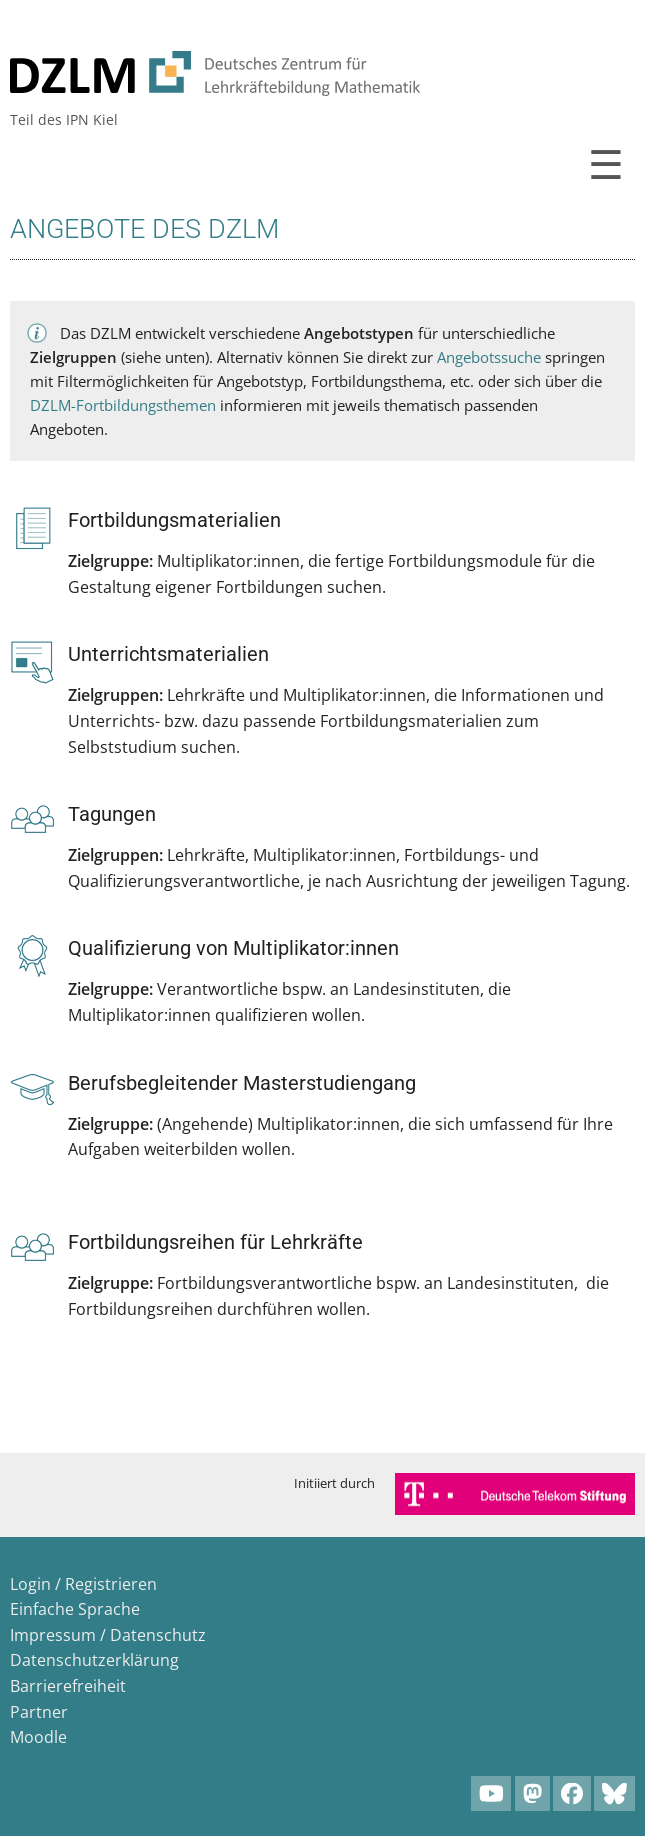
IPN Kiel (92, 119)
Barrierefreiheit (68, 1686)
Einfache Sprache (75, 1609)
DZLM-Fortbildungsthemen (123, 405)
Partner (39, 1712)
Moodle (38, 1737)
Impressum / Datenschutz (108, 1635)
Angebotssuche (489, 357)
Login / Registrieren (83, 1584)
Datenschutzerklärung (94, 1660)
